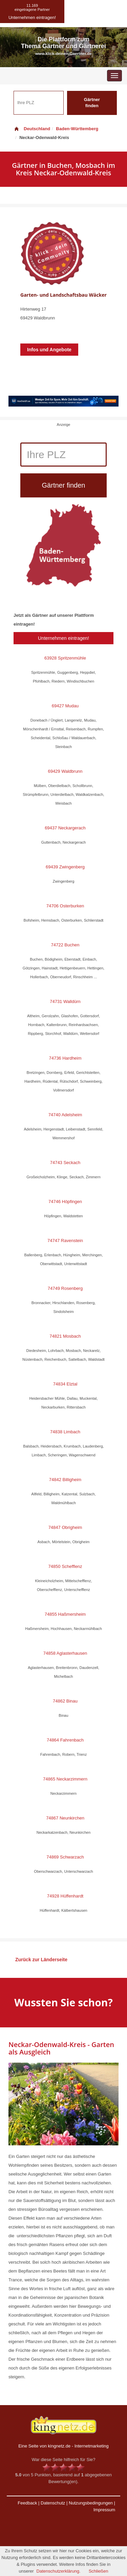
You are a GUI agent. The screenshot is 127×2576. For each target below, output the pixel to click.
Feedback (27, 2502)
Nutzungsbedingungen (91, 2502)
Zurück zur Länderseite (41, 1959)
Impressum (104, 2509)
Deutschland (32, 128)
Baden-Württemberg (77, 128)
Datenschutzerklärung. (59, 2571)
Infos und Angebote (49, 349)
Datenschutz (53, 2502)
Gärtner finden (92, 103)
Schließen (98, 2571)
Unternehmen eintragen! (63, 638)
